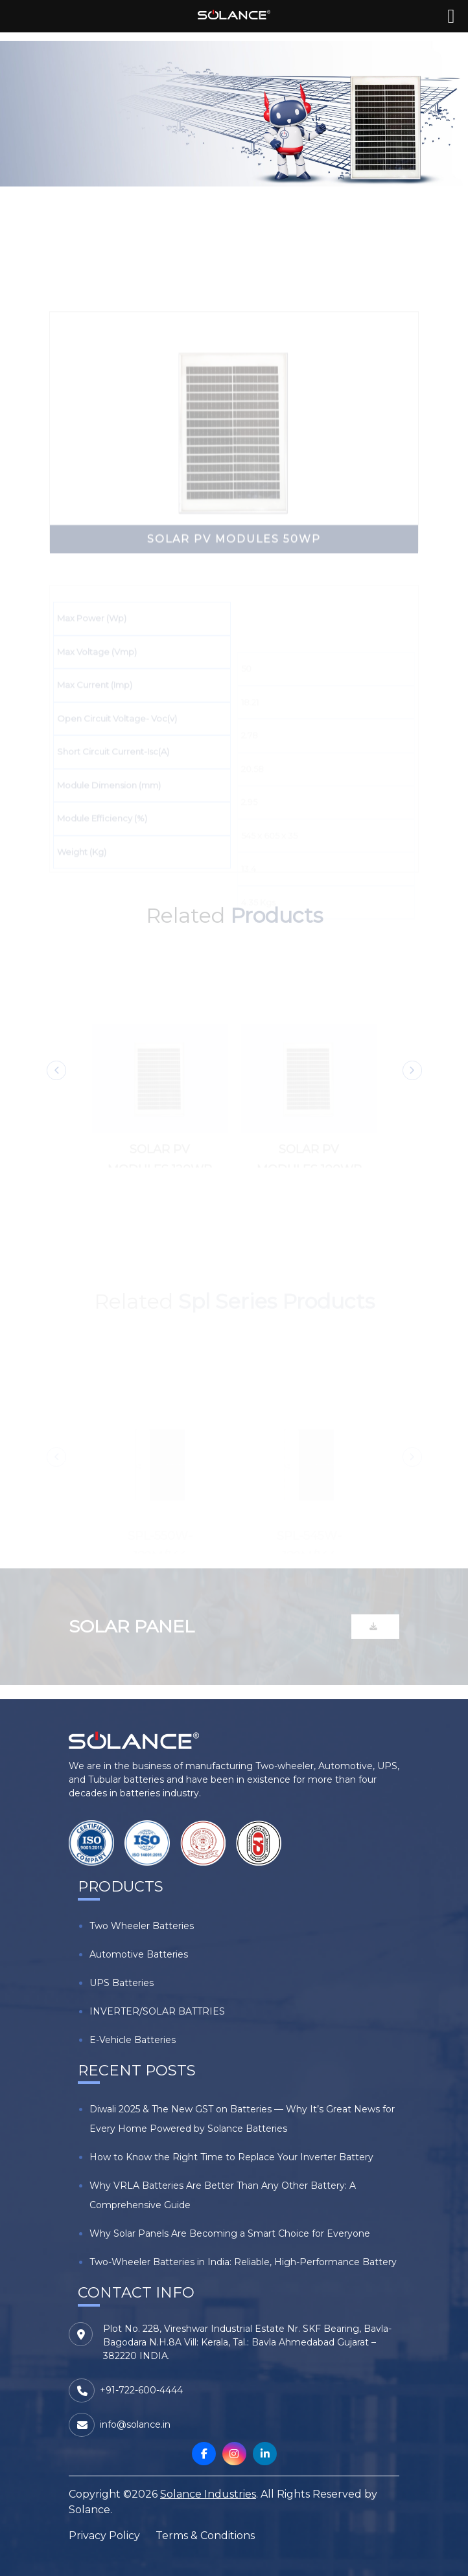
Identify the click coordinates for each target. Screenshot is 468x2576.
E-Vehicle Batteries (132, 2040)
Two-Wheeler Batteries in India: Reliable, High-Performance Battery (243, 2262)
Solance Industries (208, 2494)
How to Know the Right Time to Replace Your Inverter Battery (231, 2157)
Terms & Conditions (205, 2535)
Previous (56, 1080)
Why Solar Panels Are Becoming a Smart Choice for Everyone (229, 2233)
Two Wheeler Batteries (141, 1926)
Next (412, 1080)
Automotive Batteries (138, 1954)
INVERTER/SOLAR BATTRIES (157, 2011)
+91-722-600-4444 (141, 2390)
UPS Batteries (121, 1983)
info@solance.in (135, 2424)
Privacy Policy (104, 2535)
